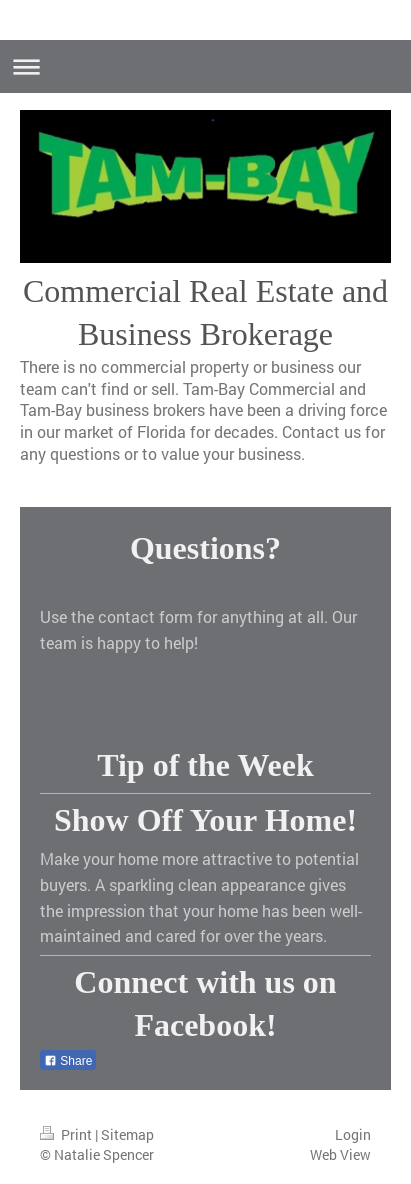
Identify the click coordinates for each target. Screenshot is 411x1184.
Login (353, 1134)
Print (67, 1134)
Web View (340, 1154)
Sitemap (127, 1134)
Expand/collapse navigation (205, 66)
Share (68, 1061)
